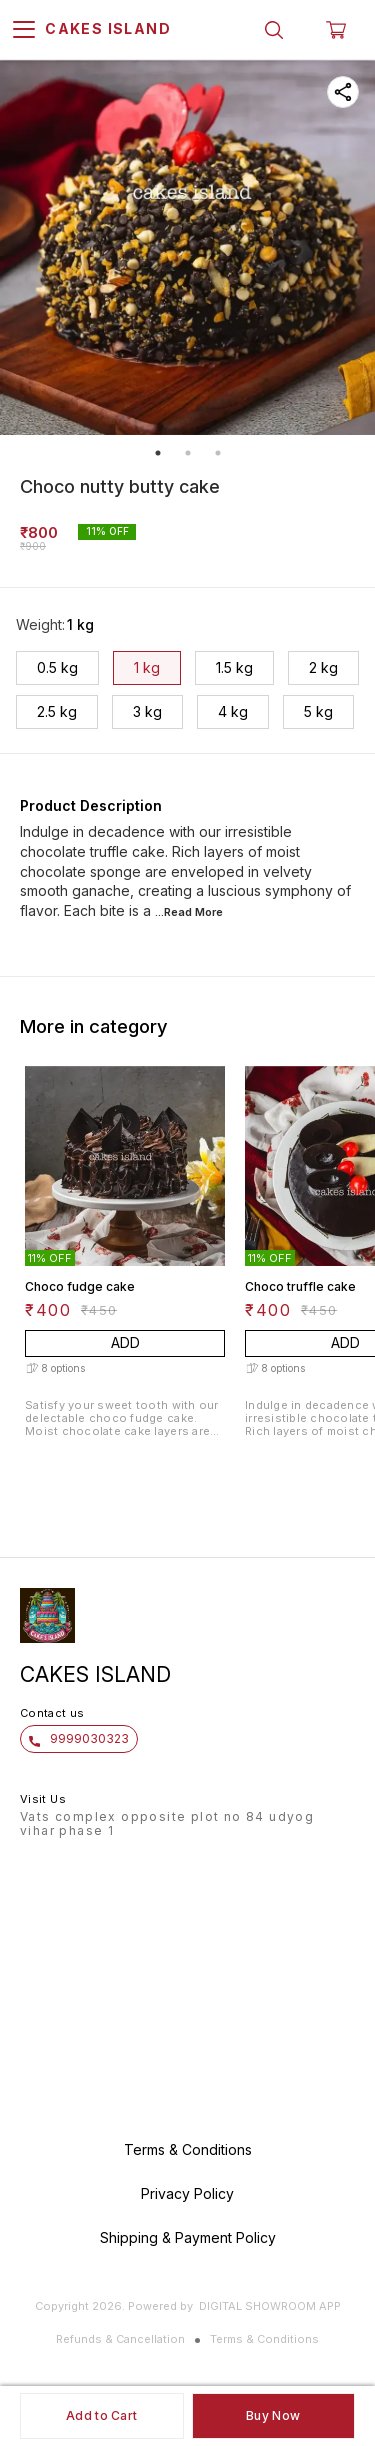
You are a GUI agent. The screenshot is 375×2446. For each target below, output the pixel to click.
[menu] (24, 30)
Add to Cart (101, 2415)
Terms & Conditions (264, 2339)
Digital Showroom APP (270, 2306)
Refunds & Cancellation (120, 2339)
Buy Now (273, 2415)
